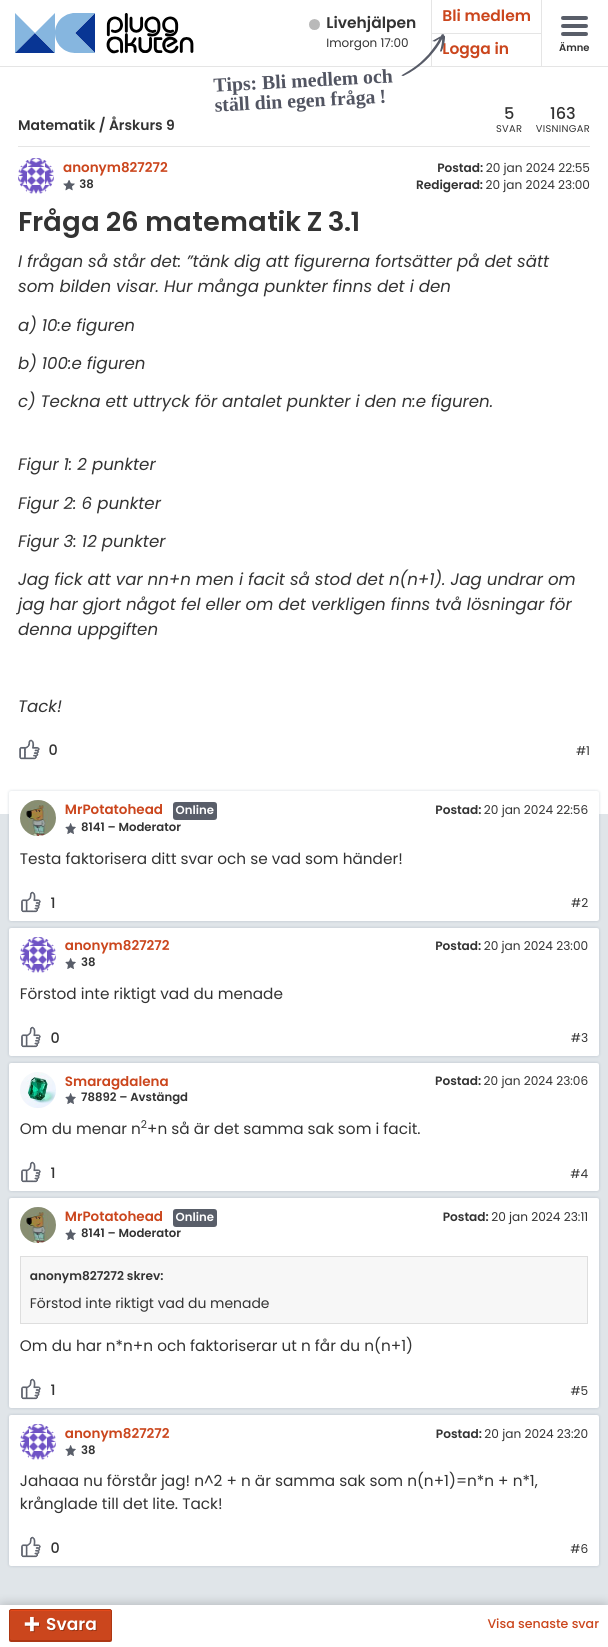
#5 (579, 1392)
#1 (583, 752)
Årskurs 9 (142, 125)
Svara (71, 1624)
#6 (579, 1550)
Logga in (475, 49)
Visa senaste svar (543, 1625)
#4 (579, 1175)
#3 (579, 1039)
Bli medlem (486, 16)
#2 (579, 904)
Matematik (56, 125)
